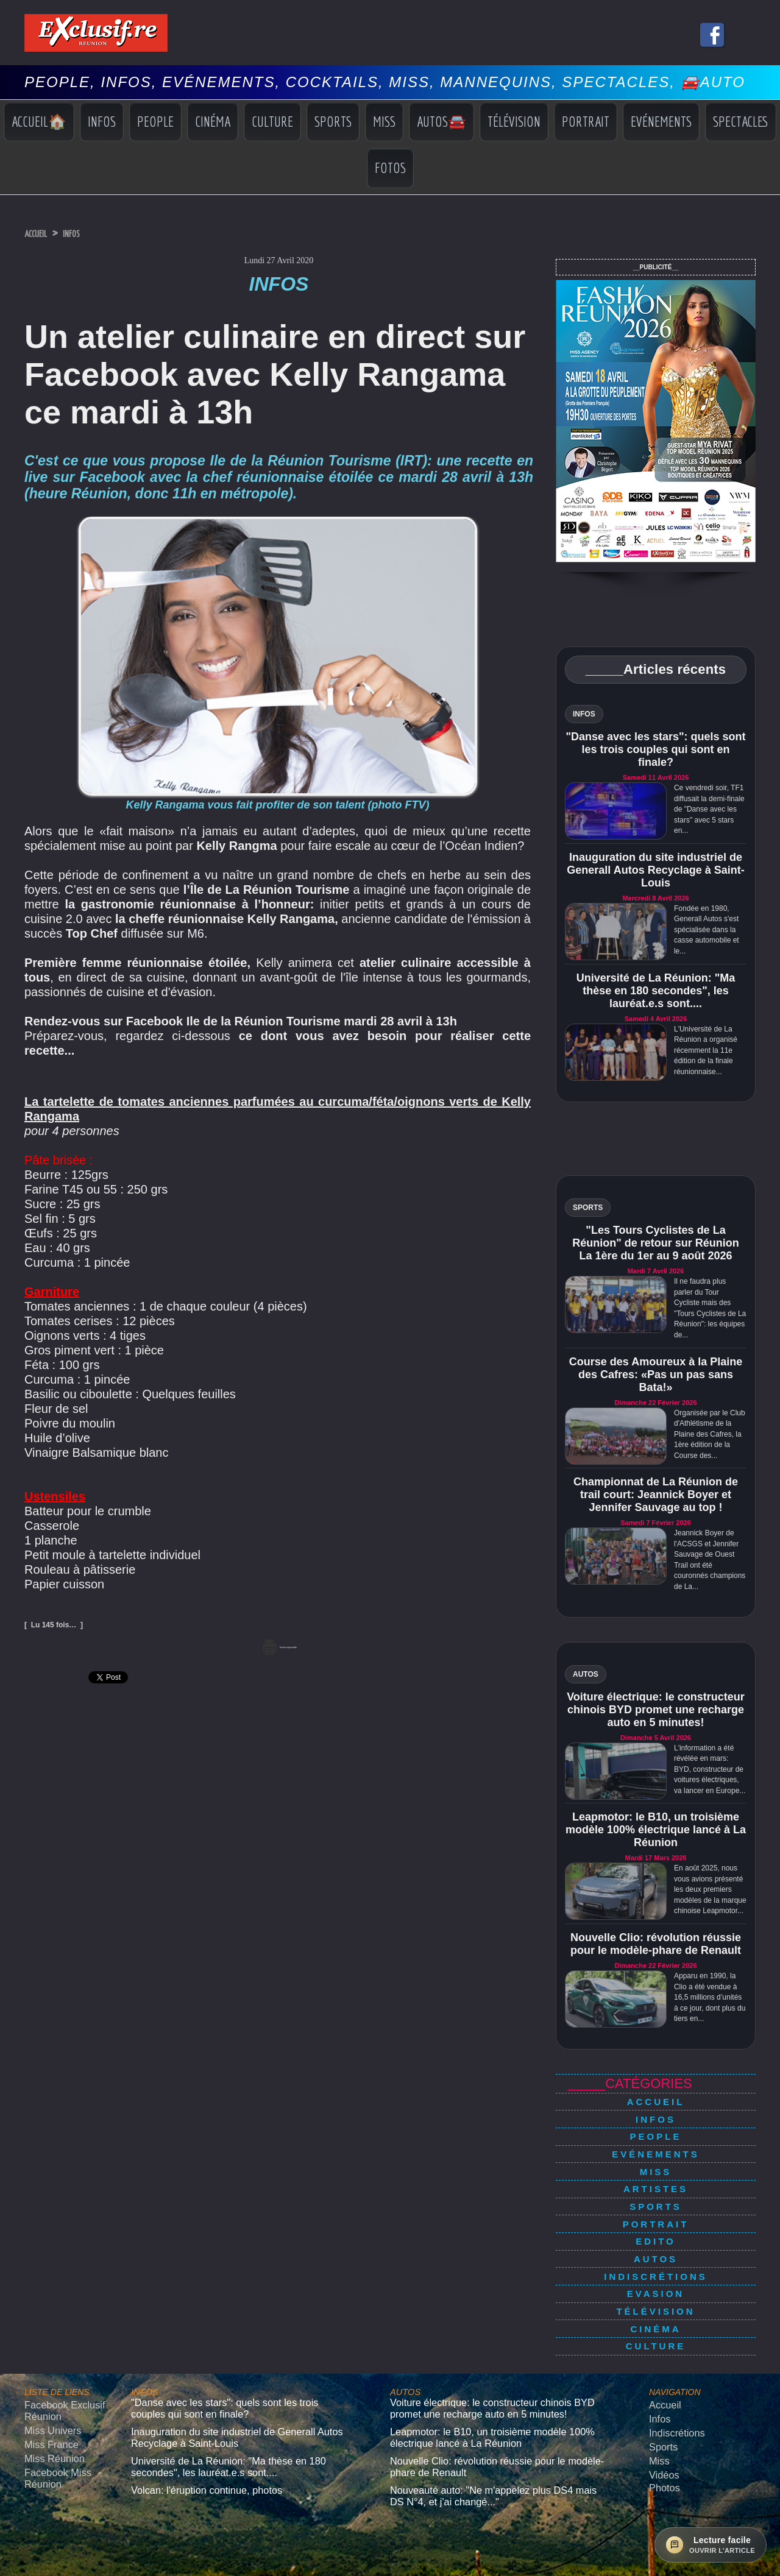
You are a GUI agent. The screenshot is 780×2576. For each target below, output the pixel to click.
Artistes (655, 2167)
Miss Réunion (48, 2386)
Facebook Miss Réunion (50, 2403)
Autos (656, 2220)
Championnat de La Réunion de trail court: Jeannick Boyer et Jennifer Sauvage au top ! (655, 1494)
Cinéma (212, 121)
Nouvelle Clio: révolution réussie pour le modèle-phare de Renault (655, 1943)
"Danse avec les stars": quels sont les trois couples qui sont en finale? (655, 749)
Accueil (42, 233)
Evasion (655, 2247)
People (155, 121)
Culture (272, 121)
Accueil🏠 (39, 121)
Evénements (661, 121)
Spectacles (740, 121)
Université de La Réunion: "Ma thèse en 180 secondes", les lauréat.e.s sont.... (656, 991)
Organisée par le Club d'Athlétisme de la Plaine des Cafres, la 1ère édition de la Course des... (709, 1434)
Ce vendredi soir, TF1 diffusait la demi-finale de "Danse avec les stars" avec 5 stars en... (709, 809)
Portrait (585, 121)
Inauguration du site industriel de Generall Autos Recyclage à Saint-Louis (655, 870)
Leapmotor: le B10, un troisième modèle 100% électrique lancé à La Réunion (656, 1830)
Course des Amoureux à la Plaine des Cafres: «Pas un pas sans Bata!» (655, 1374)
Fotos (390, 167)
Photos (661, 2411)
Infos (102, 121)
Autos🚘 (441, 121)
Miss (384, 121)
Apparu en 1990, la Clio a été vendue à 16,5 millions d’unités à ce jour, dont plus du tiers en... (709, 1997)
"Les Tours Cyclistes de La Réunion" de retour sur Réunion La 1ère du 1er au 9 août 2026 (655, 1243)
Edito (656, 2207)
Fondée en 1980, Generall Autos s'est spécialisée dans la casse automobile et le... (706, 929)
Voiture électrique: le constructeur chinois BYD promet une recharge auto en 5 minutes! (656, 1710)
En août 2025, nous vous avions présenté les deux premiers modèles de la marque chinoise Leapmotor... (710, 1889)
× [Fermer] (7, 2556)
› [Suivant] (19, 2569)
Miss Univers (46, 2363)
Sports (333, 121)
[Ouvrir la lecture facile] (710, 2545)
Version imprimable (279, 1645)
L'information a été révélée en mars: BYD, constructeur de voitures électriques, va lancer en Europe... (709, 1769)
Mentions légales (390, 2523)
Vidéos (661, 2400)
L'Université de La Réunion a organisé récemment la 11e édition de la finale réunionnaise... (705, 1050)
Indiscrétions (655, 2234)
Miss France (46, 2375)
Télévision (514, 121)
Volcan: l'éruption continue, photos (191, 2413)
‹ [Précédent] (6, 2569)
